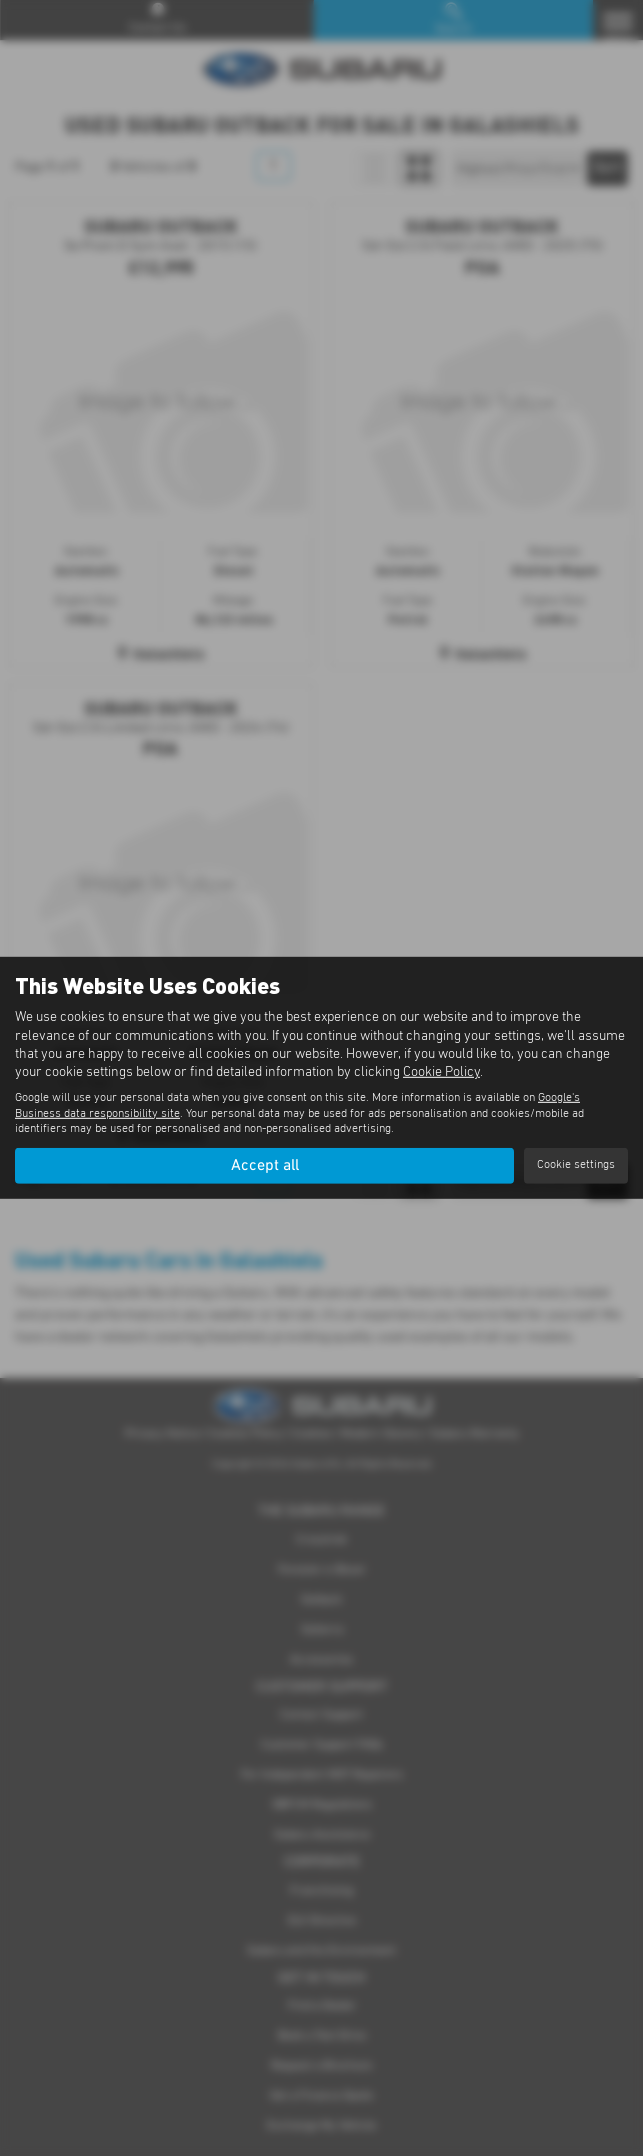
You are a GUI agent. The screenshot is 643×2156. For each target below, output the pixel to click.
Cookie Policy (441, 1072)
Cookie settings (576, 1165)
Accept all (265, 1165)
